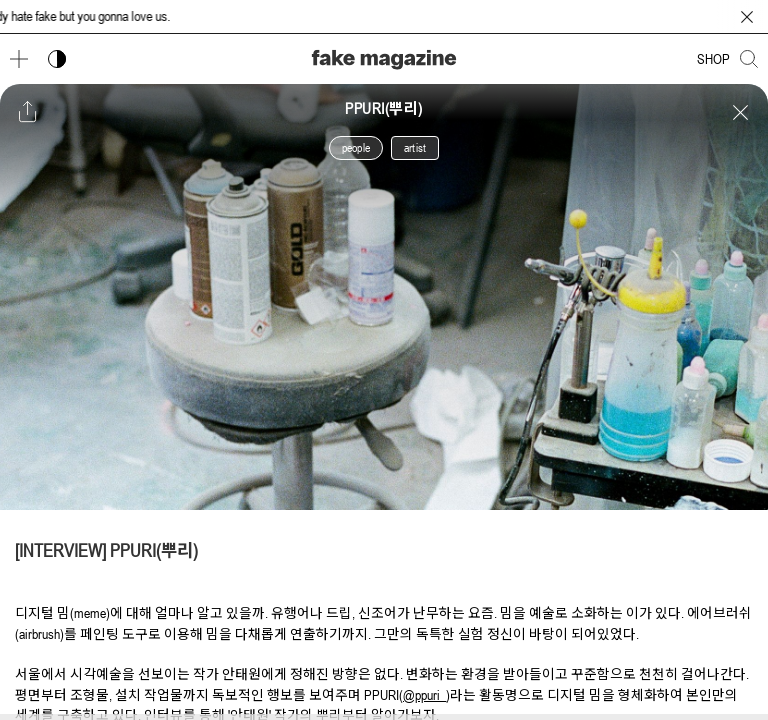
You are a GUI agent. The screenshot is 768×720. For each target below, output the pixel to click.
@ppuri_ (424, 695)
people (356, 148)
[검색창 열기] (749, 59)
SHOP (713, 59)
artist (415, 148)
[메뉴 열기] (19, 59)
